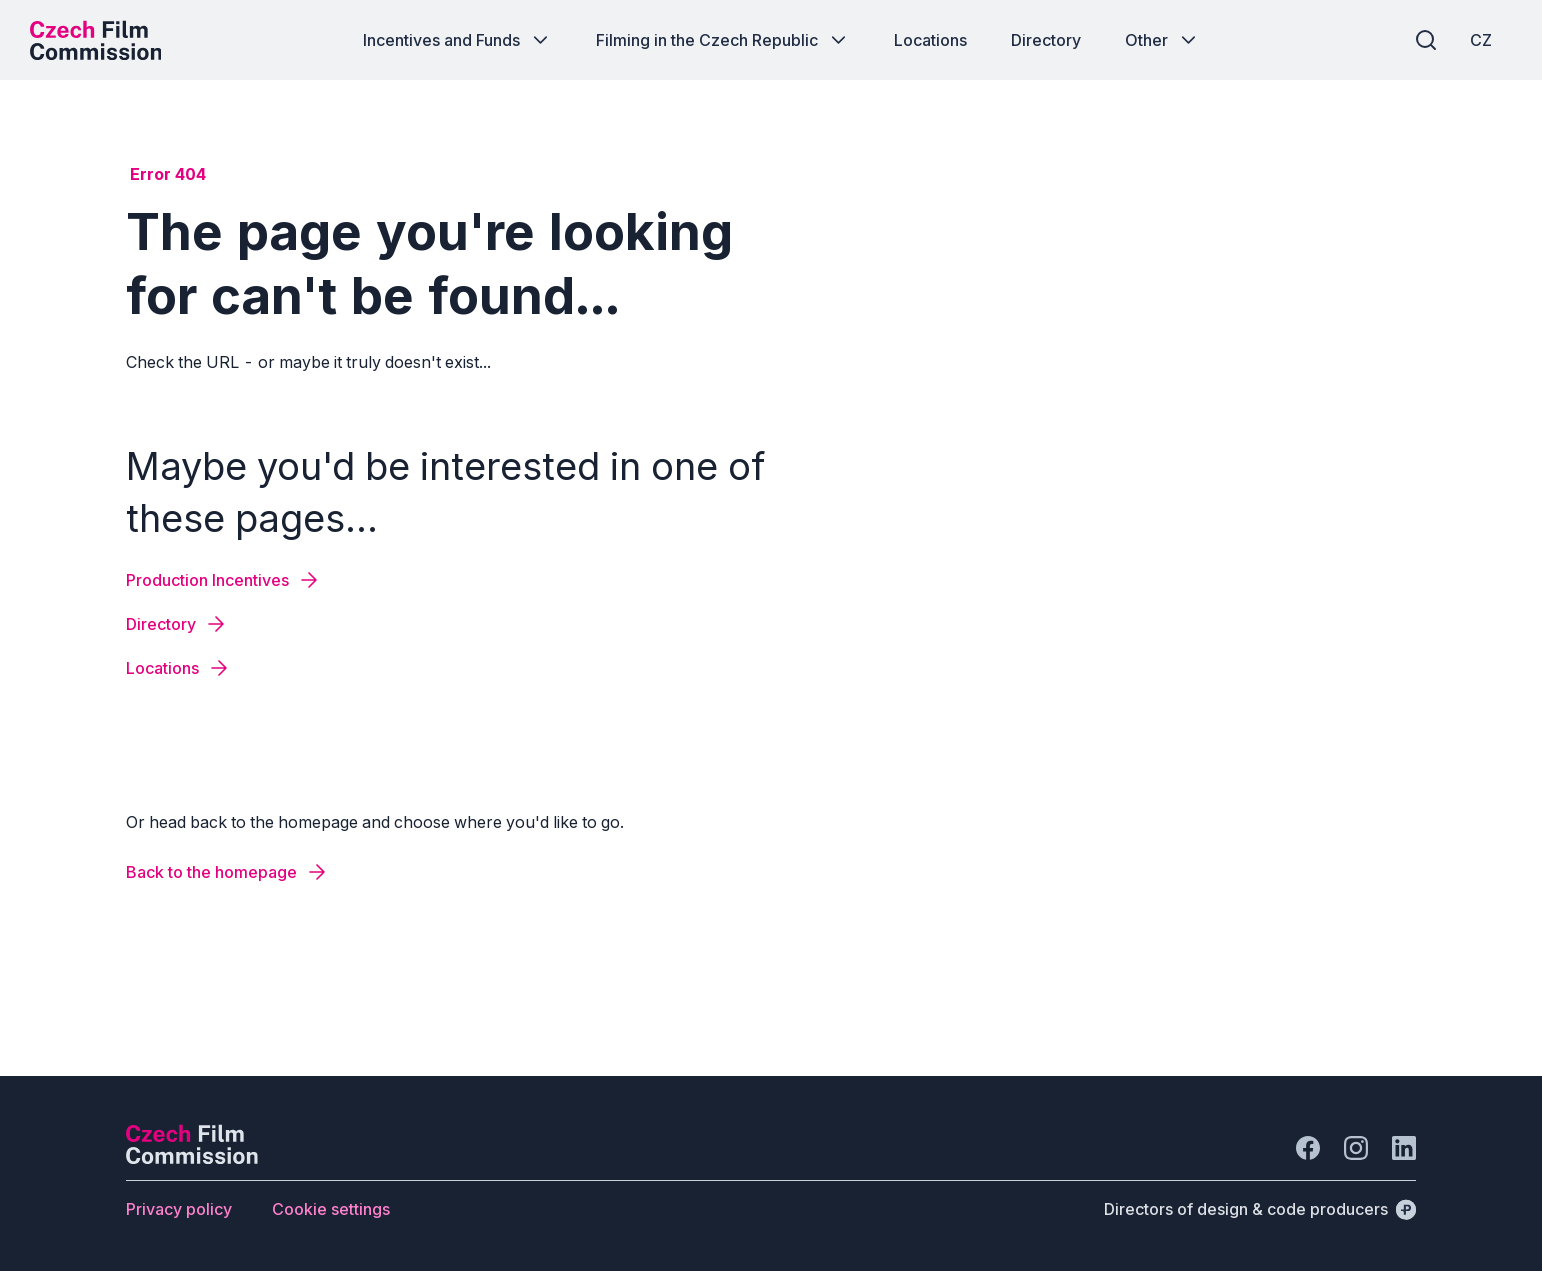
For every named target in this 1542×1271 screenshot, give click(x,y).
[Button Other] (1162, 40)
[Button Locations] (930, 40)
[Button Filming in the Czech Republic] (723, 40)
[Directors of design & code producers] (1260, 1209)
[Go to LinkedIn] (1404, 1148)
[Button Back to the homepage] (227, 872)
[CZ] (1481, 40)
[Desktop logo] (96, 40)
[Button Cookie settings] (331, 1209)
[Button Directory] (1046, 40)
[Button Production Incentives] (223, 580)
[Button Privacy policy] (179, 1209)
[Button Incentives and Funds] (457, 40)
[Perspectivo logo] (192, 1158)
